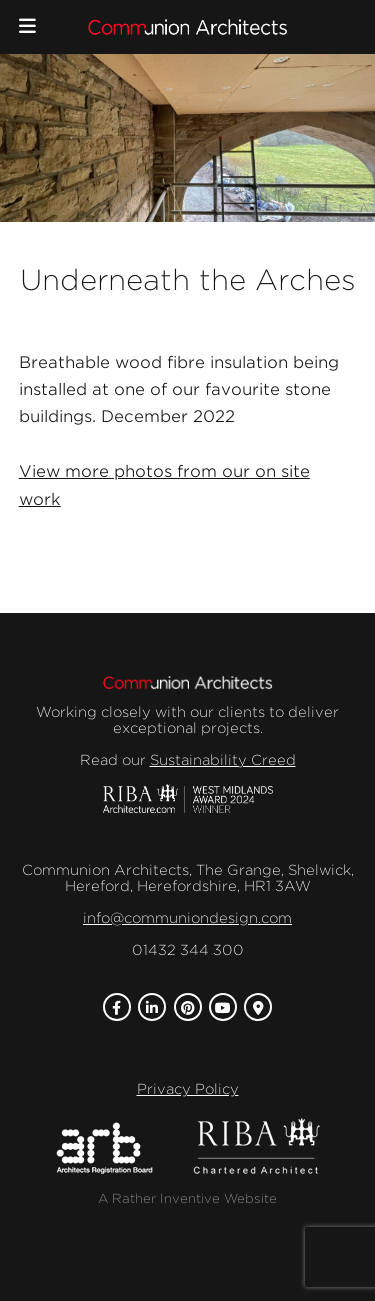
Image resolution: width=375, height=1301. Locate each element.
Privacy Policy (188, 1089)
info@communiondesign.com (187, 918)
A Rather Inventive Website (187, 1198)
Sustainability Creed (223, 760)
